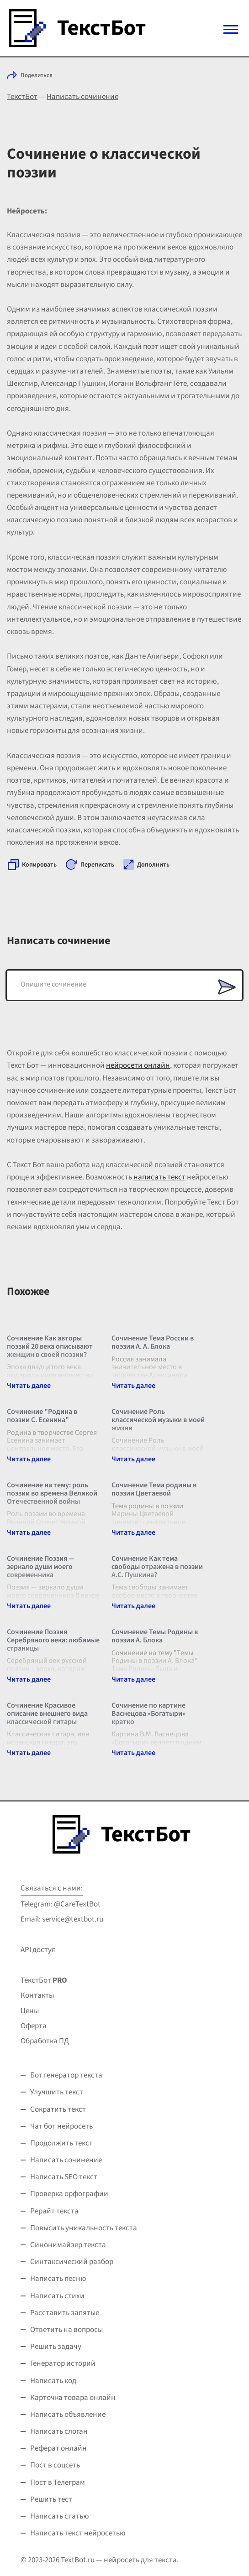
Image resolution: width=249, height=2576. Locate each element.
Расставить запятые (64, 2312)
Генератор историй (62, 2363)
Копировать (39, 864)
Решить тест (51, 2499)
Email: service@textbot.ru (62, 1919)
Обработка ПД (45, 2041)
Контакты (37, 1995)
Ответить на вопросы (66, 2329)
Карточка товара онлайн (73, 2397)
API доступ (38, 1949)
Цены (30, 2010)
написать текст (159, 1177)
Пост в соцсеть (55, 2465)
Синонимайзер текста (68, 2244)
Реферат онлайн (58, 2448)
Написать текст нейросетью (78, 2533)
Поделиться (37, 75)
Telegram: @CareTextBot (61, 1904)
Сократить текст (58, 2109)
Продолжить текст (61, 2143)
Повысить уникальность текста (83, 2228)
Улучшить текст (56, 2092)
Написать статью (59, 2516)
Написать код (53, 2380)
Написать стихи (57, 2295)
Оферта (34, 2025)
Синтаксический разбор (71, 2261)
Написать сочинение (82, 96)
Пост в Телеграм (57, 2482)
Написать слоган (59, 2431)
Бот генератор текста (66, 2075)
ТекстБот (22, 96)
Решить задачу (55, 2346)
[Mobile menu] (231, 29)
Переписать (97, 864)
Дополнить (153, 864)
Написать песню (58, 2278)
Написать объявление (68, 2414)
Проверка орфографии (69, 2193)
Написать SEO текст (63, 2176)
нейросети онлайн (138, 1065)
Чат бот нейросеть (61, 2126)
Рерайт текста (54, 2211)
